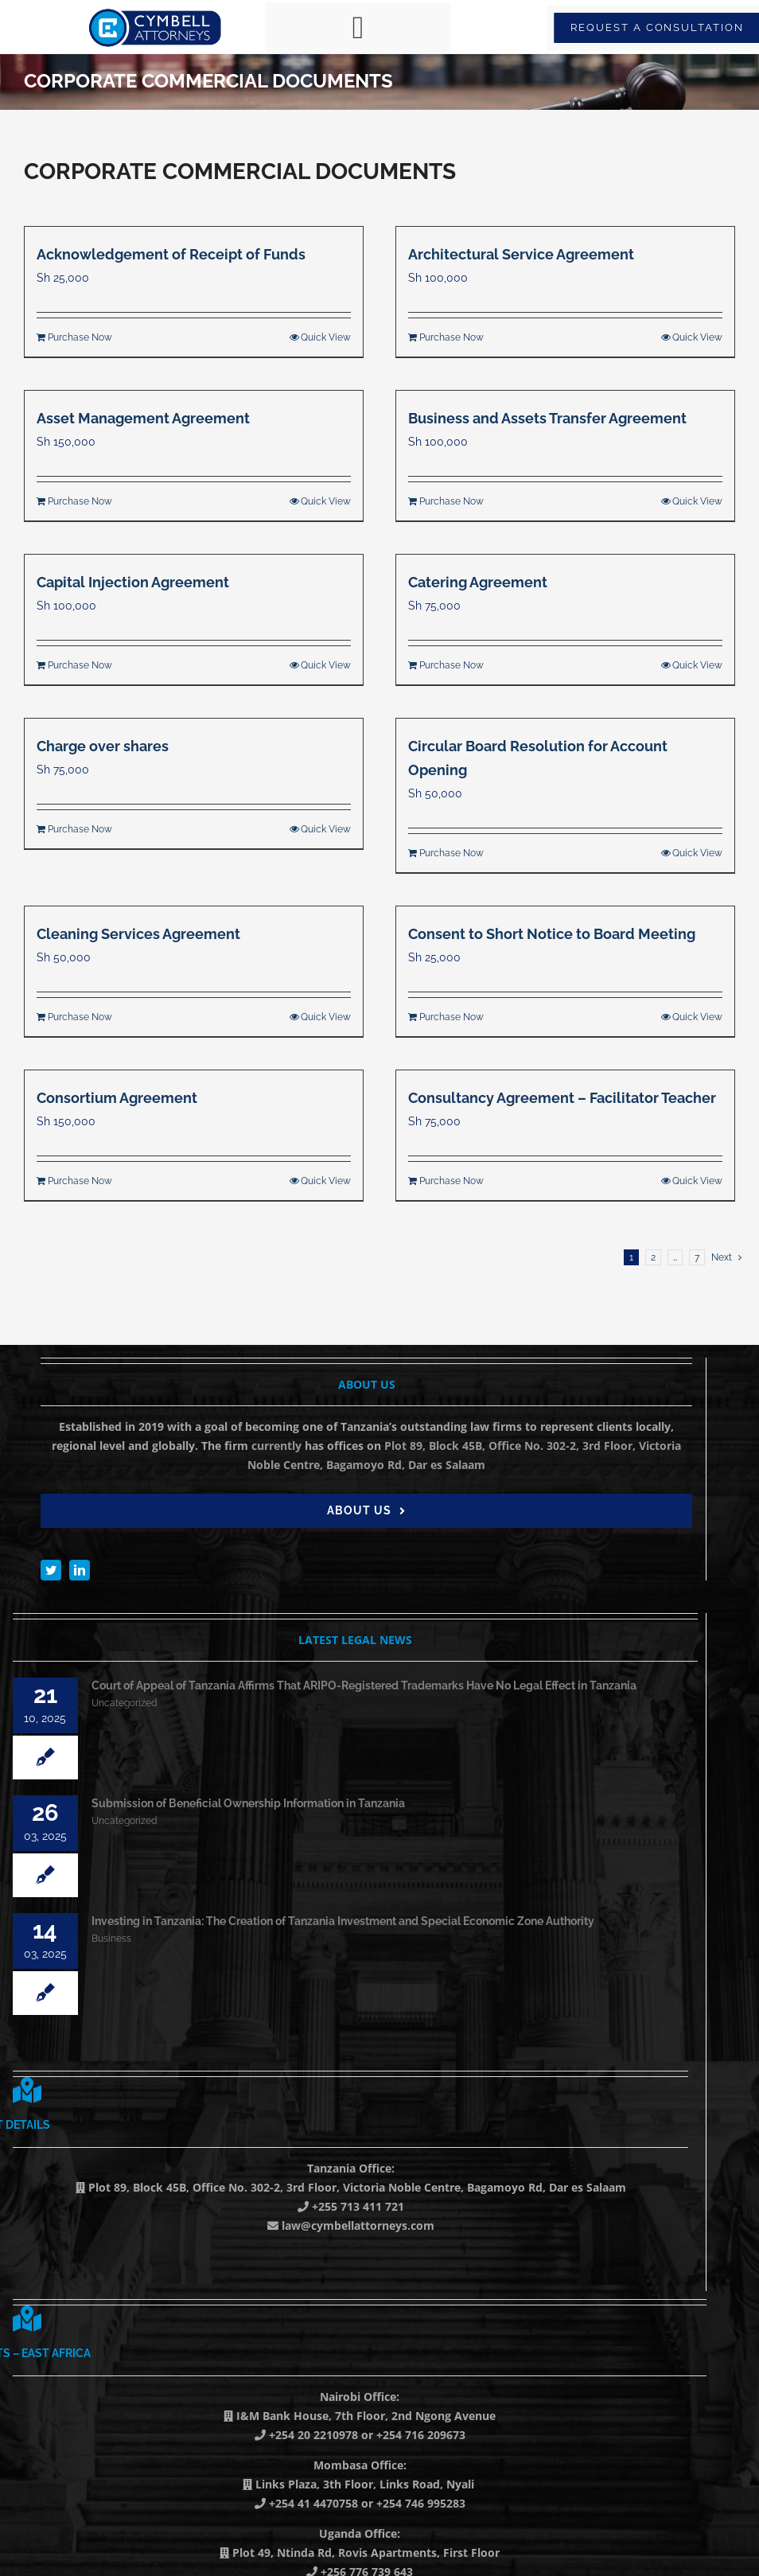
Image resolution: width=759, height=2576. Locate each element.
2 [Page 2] (653, 1257)
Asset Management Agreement (143, 418)
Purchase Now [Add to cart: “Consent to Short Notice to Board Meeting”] (451, 1017)
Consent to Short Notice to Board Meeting (551, 934)
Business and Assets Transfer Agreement (547, 418)
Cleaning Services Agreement (138, 934)
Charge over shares (103, 746)
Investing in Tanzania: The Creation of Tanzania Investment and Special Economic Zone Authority (342, 1921)
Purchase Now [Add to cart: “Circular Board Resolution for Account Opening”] (451, 853)
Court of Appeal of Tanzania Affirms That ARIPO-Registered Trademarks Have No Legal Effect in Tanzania (363, 1685)
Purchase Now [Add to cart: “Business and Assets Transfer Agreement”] (451, 501)
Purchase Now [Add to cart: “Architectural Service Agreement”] (451, 337)
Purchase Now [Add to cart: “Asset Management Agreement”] (80, 501)
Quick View (326, 337)
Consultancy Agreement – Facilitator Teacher (562, 1097)
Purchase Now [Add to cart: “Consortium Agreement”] (80, 1181)
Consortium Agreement (117, 1097)
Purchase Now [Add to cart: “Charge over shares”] (80, 829)
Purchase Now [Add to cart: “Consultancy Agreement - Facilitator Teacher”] (451, 1181)
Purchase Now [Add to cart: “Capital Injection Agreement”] (80, 665)
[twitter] (51, 1570)
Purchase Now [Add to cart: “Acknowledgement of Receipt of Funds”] (80, 337)
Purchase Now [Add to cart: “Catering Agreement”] (451, 665)
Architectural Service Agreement (521, 254)
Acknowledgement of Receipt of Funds (171, 254)
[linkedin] (79, 1570)
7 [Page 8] (697, 1257)
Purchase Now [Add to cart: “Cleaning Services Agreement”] (80, 1017)
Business (111, 1938)
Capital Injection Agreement (133, 582)
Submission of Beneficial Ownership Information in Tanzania (248, 1803)
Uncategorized (124, 1703)
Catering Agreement (477, 582)
